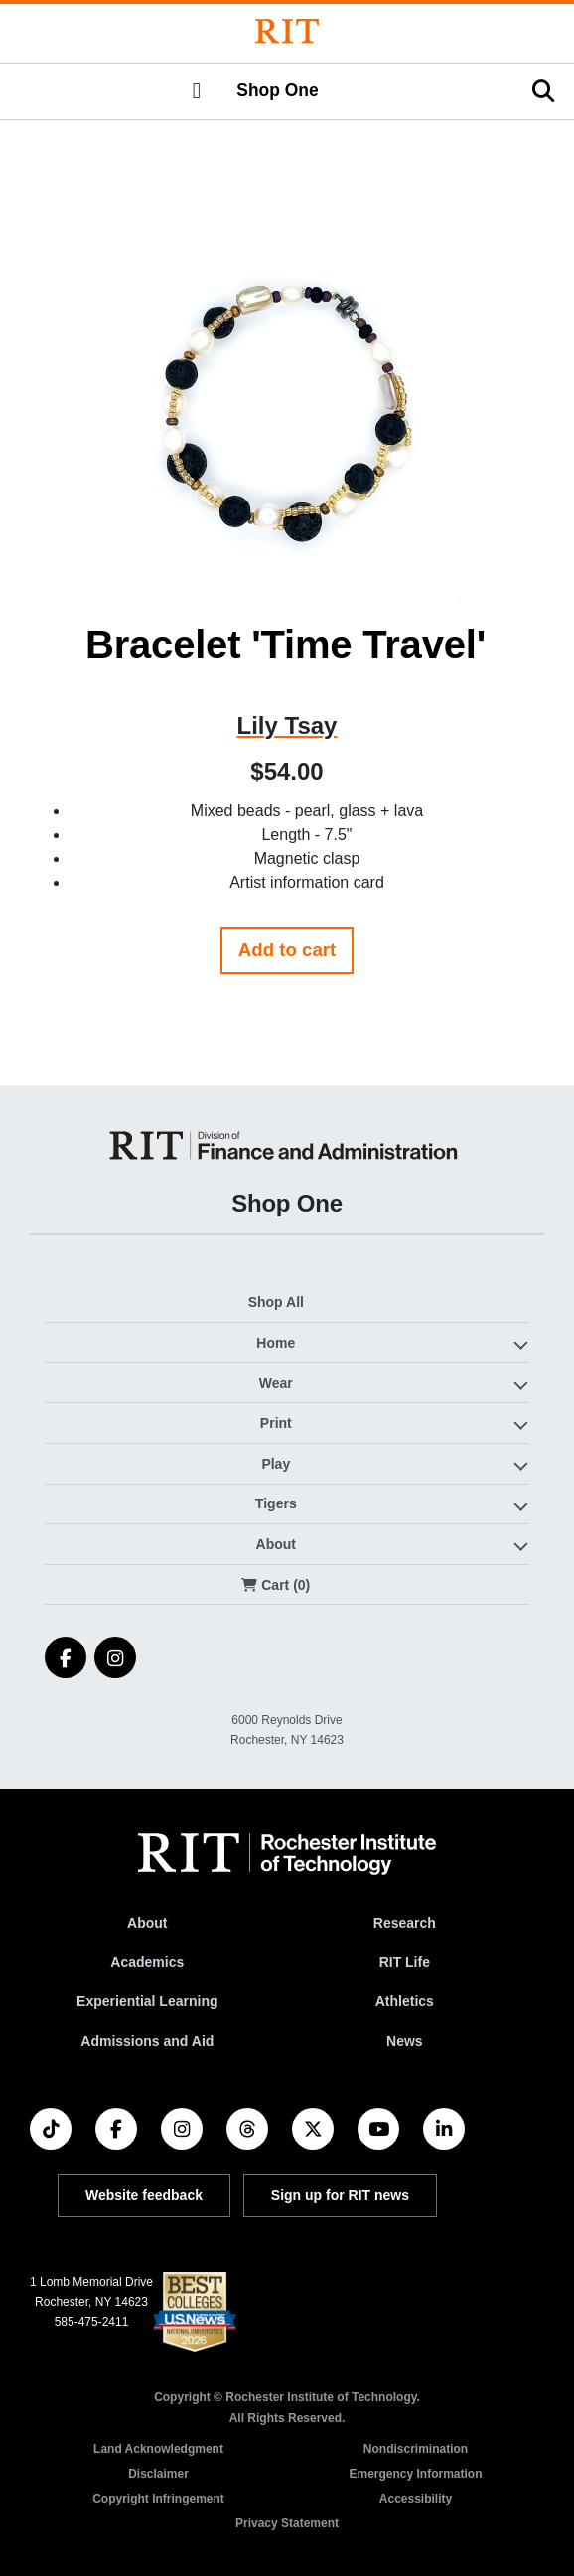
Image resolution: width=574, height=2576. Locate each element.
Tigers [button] (276, 1503)
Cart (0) (275, 1585)
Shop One (277, 90)
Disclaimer (158, 2474)
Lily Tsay (287, 725)
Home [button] (275, 1343)
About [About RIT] (147, 1923)
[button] (197, 91)
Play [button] (275, 1464)
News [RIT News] (404, 2041)
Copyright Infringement (158, 2498)
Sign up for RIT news (340, 2195)
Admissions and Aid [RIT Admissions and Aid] (147, 2041)
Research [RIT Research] (404, 1923)
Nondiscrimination (415, 2449)
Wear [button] (276, 1383)
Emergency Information (415, 2474)
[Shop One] (287, 1145)
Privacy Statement (287, 2523)
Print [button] (276, 1423)
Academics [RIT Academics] (147, 1962)
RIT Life (404, 1962)
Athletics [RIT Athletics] (404, 2001)
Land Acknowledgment (158, 2449)
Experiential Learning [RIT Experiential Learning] (146, 2001)
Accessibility (415, 2498)
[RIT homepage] (287, 1854)
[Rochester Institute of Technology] (287, 31)
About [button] (276, 1544)
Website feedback (144, 2195)
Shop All (276, 1302)
